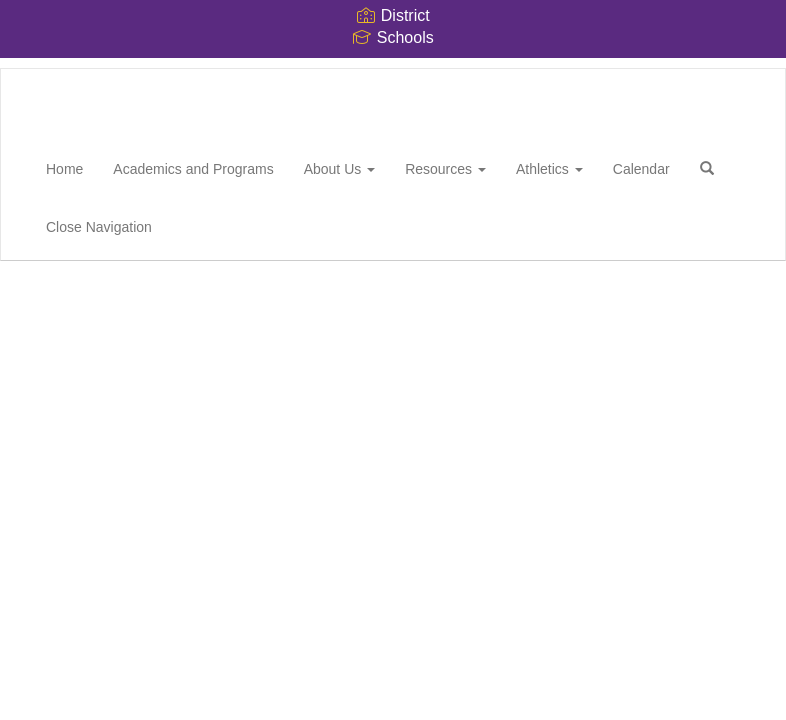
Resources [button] (445, 169)
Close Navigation (99, 227)
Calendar (641, 169)
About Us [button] (339, 169)
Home (64, 169)
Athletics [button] (549, 169)
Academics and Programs (193, 169)
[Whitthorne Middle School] (31, 69)
